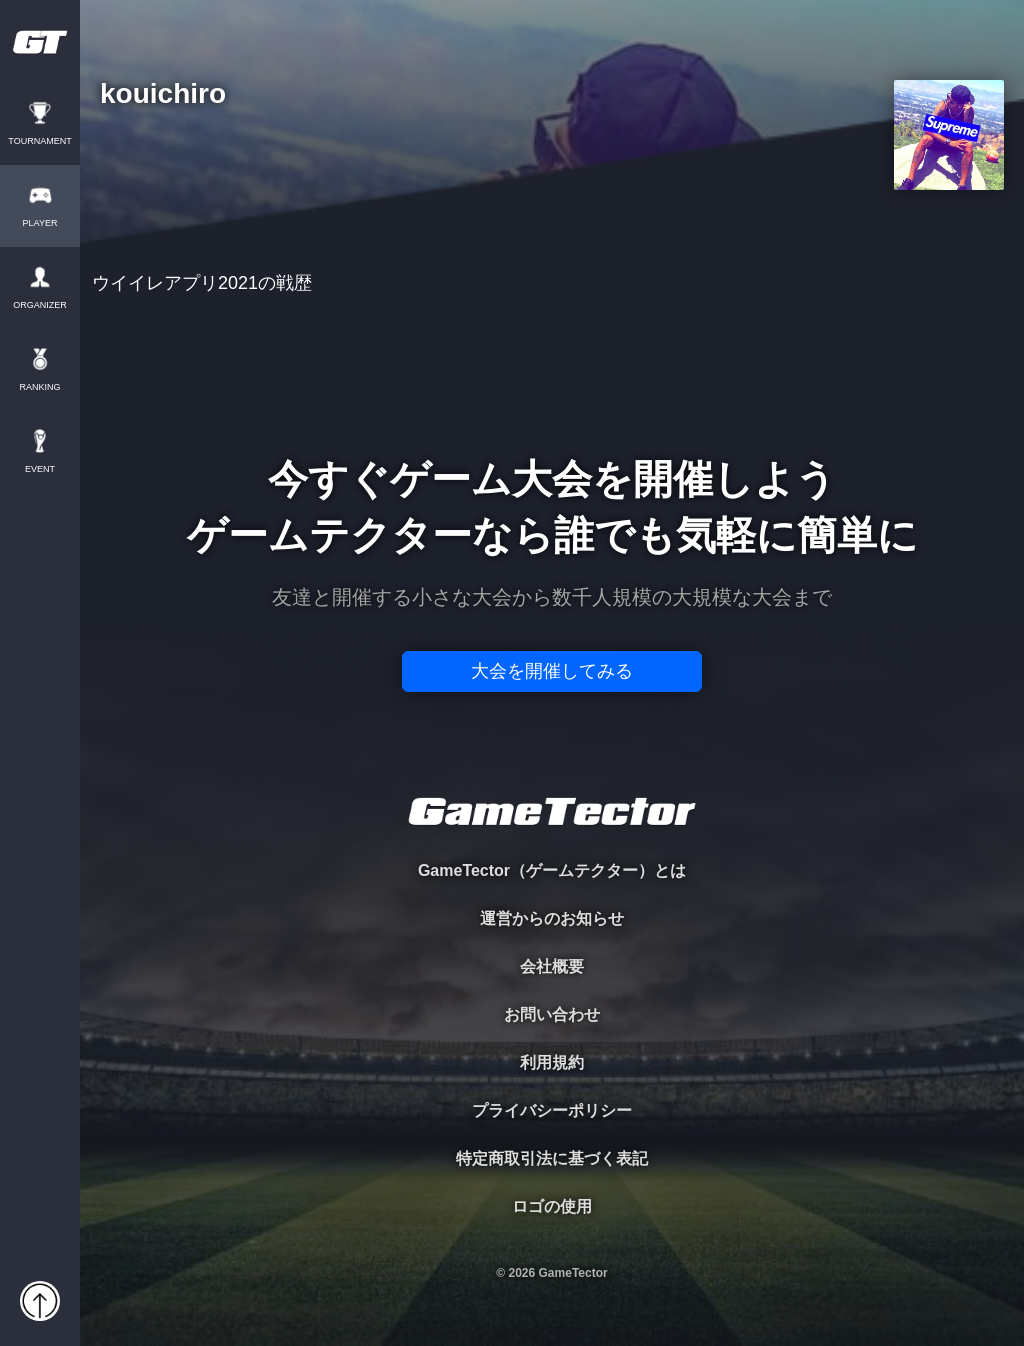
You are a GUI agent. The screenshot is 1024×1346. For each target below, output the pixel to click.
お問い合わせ (552, 1014)
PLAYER (40, 223)
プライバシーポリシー (552, 1110)
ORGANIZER (40, 305)
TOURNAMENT (39, 141)
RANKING (39, 387)
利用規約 (552, 1062)
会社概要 (552, 966)
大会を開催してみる (552, 671)
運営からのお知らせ (552, 918)
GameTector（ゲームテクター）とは (552, 870)
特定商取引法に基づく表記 (552, 1158)
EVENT (40, 469)
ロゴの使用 (552, 1206)
